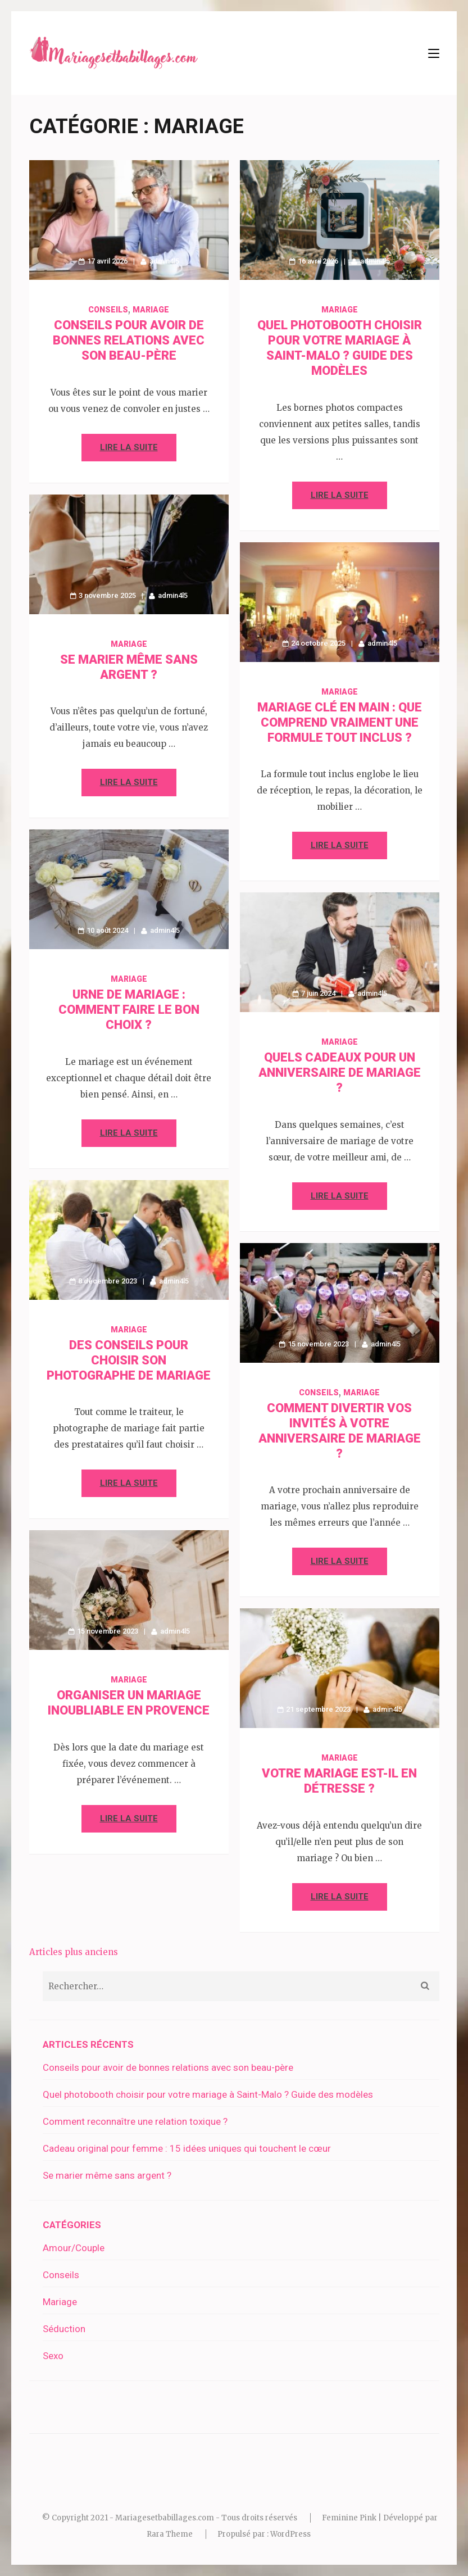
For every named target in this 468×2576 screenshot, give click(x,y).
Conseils (108, 309)
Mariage (151, 309)
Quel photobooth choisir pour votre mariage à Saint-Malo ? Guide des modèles (208, 2094)
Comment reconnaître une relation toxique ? (135, 2121)
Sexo (53, 2355)
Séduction (64, 2328)
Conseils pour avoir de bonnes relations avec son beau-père (129, 340)
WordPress (290, 2534)
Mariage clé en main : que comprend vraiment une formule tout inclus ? (339, 722)
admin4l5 (164, 261)
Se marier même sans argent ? (107, 2175)
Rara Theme (170, 2534)
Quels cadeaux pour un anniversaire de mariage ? (339, 1072)
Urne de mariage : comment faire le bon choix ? (128, 1009)
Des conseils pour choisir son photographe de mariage (129, 1360)
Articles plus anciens (73, 1952)
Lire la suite (129, 447)
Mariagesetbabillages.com (164, 2518)
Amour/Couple (73, 2247)
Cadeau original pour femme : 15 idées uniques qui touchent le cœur (187, 2148)
